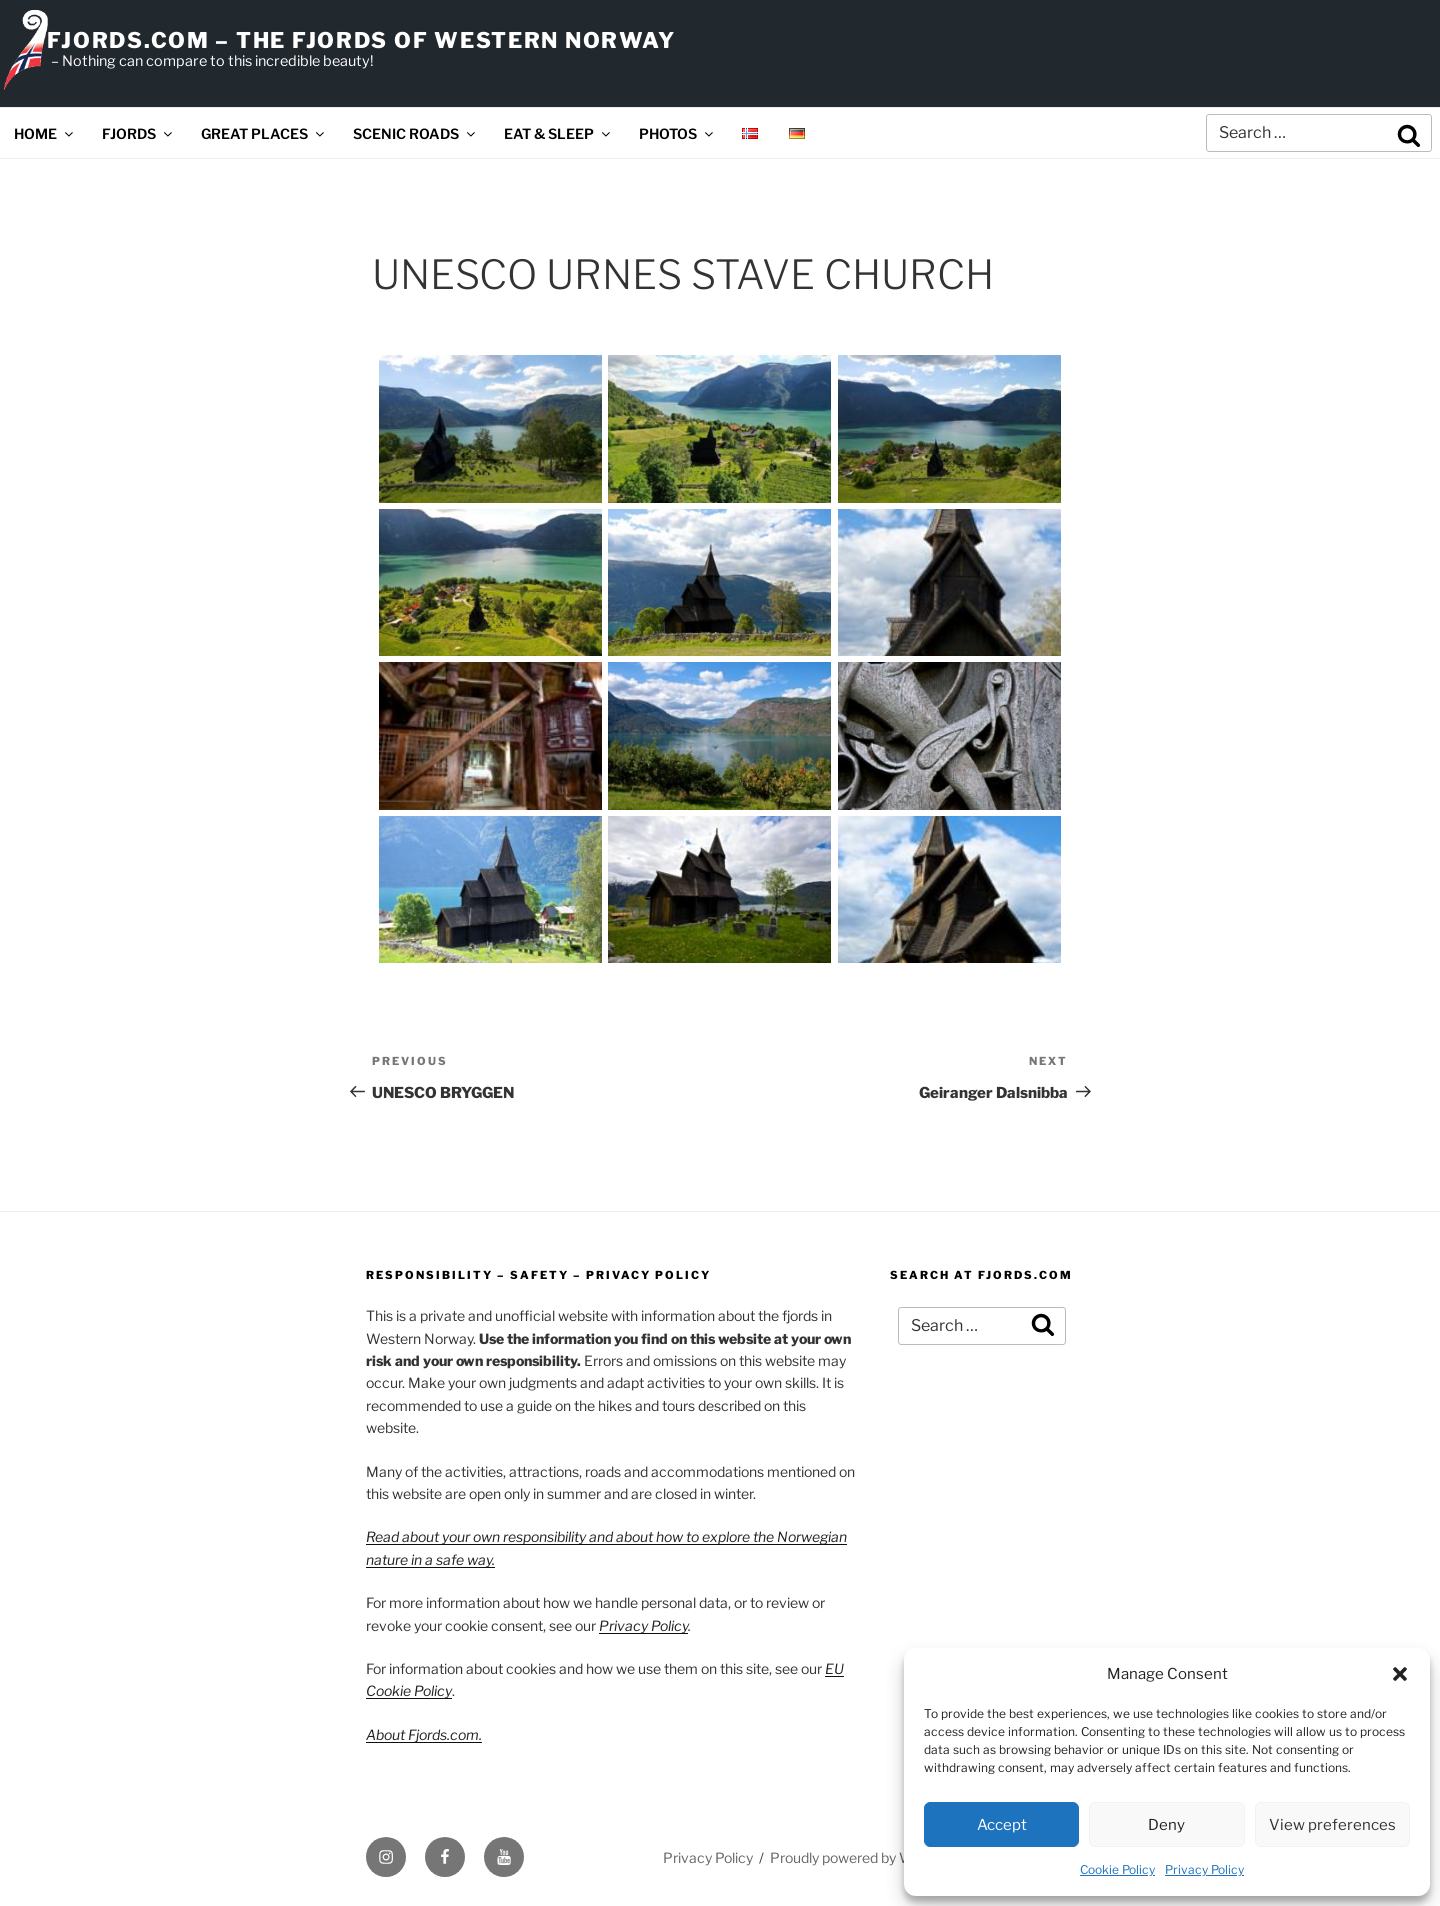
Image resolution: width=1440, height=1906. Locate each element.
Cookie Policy (1117, 1869)
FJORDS (138, 133)
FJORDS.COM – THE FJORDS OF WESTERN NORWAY (361, 40)
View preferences (1332, 1825)
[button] (1400, 1674)
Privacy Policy (1204, 1869)
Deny (1166, 1825)
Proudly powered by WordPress (870, 1857)
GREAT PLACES (264, 133)
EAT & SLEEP (558, 133)
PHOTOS (677, 133)
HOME (45, 133)
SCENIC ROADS (415, 133)
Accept (1002, 1825)
